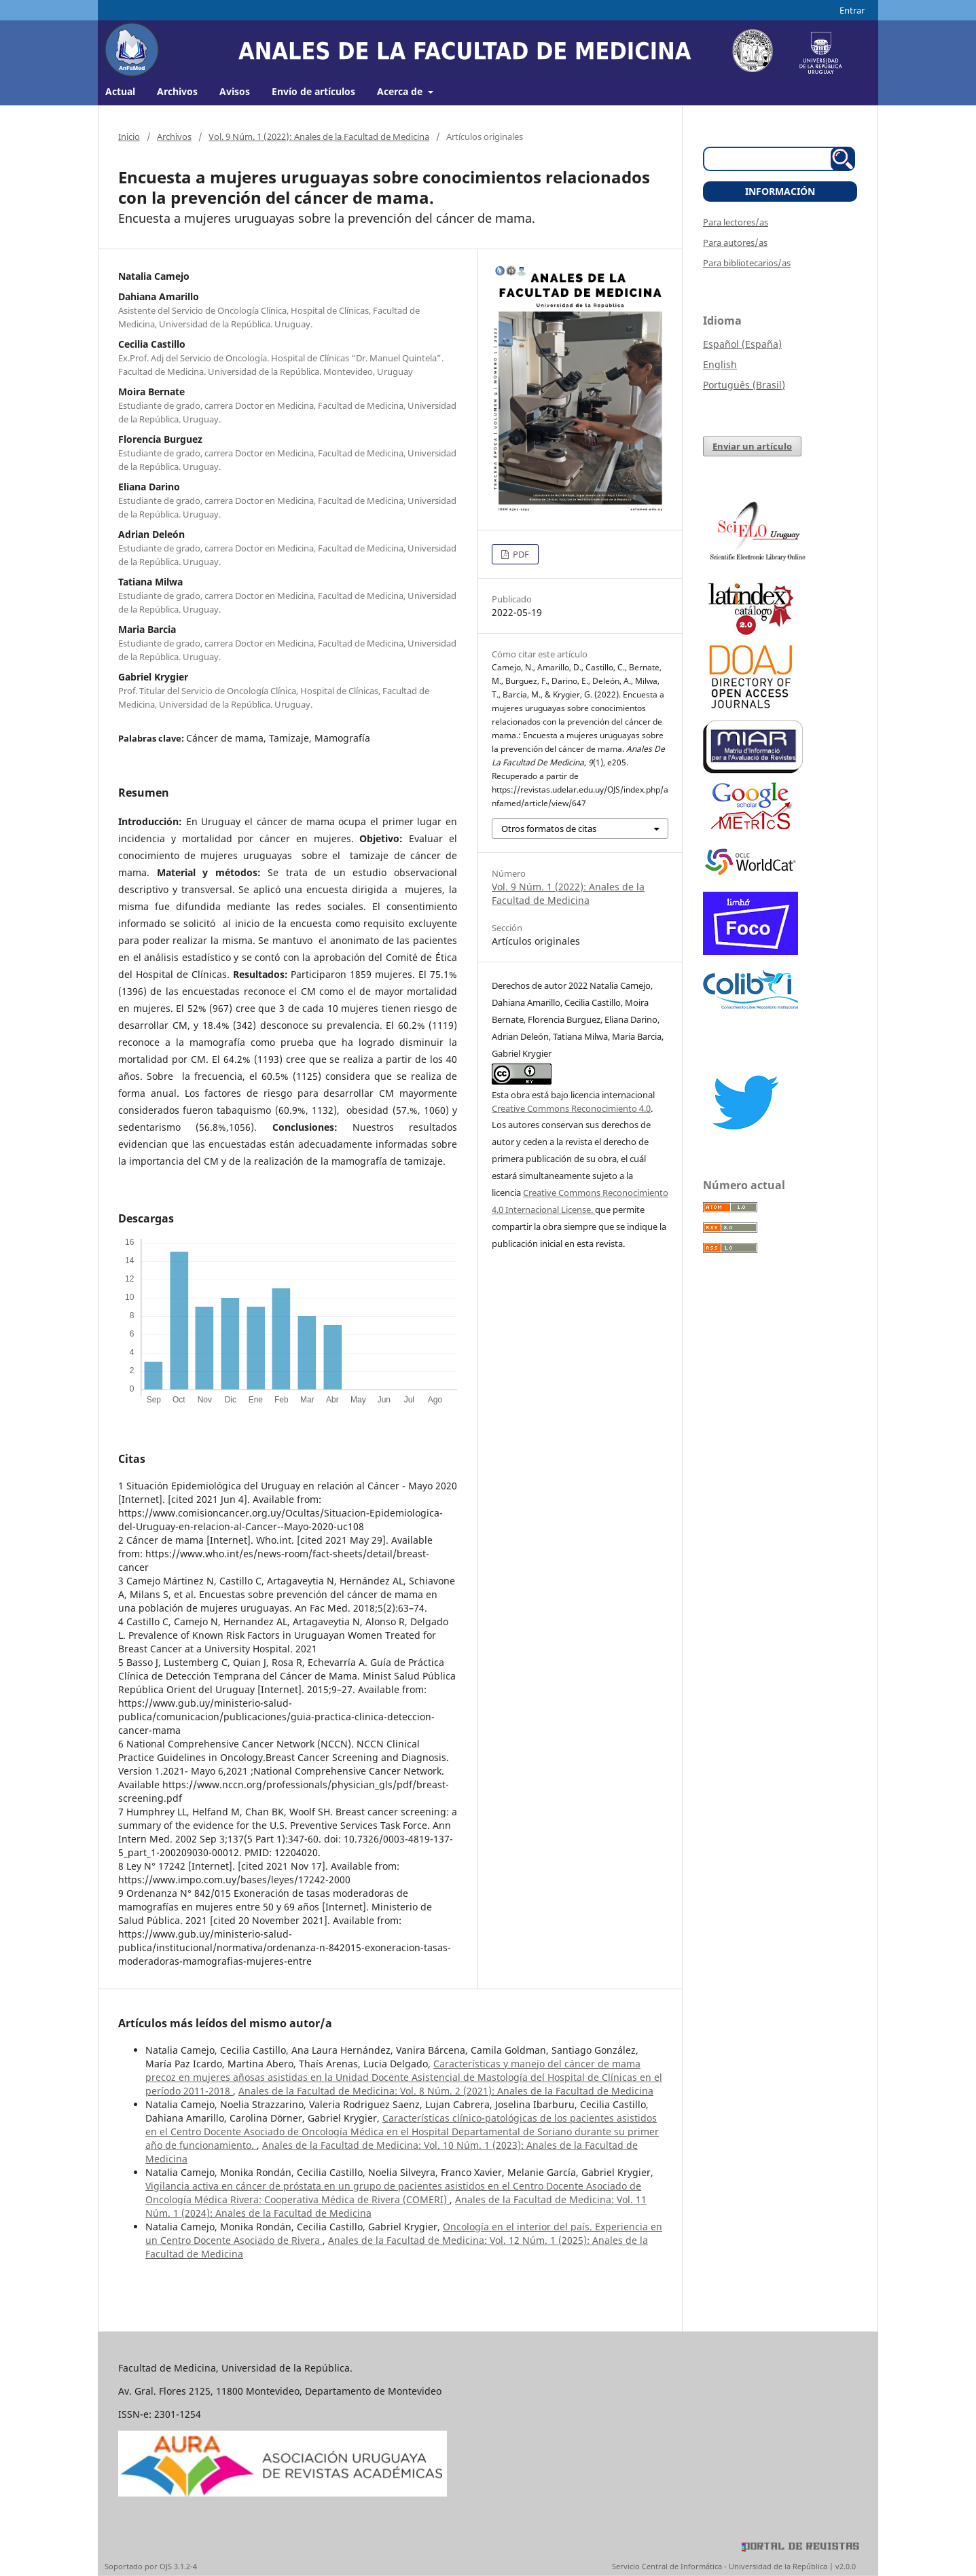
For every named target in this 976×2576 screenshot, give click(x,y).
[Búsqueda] (772, 159)
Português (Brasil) (744, 384)
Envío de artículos (313, 91)
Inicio (129, 136)
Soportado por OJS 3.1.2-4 (151, 2566)
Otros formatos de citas (548, 828)
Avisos (234, 91)
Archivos (177, 91)
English (720, 364)
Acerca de (401, 91)
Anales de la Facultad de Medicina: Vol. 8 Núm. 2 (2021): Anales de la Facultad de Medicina (445, 2090)
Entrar (852, 10)
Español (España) (742, 344)
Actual (120, 91)
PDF (520, 554)
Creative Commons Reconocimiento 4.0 (571, 1108)
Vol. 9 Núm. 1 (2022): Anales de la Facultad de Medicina (319, 136)
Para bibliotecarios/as (747, 263)
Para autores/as (735, 242)
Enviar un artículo (752, 446)
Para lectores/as (735, 222)
